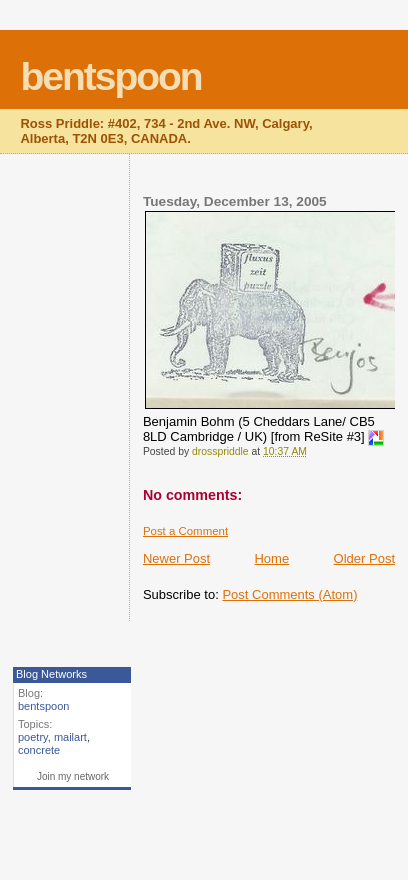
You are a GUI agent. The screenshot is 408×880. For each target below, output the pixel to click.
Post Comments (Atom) (289, 594)
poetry (33, 737)
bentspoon (110, 76)
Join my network (73, 776)
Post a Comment (185, 531)
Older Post (364, 558)
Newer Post (176, 558)
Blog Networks (51, 674)
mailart (70, 737)
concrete (39, 750)
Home (271, 558)
